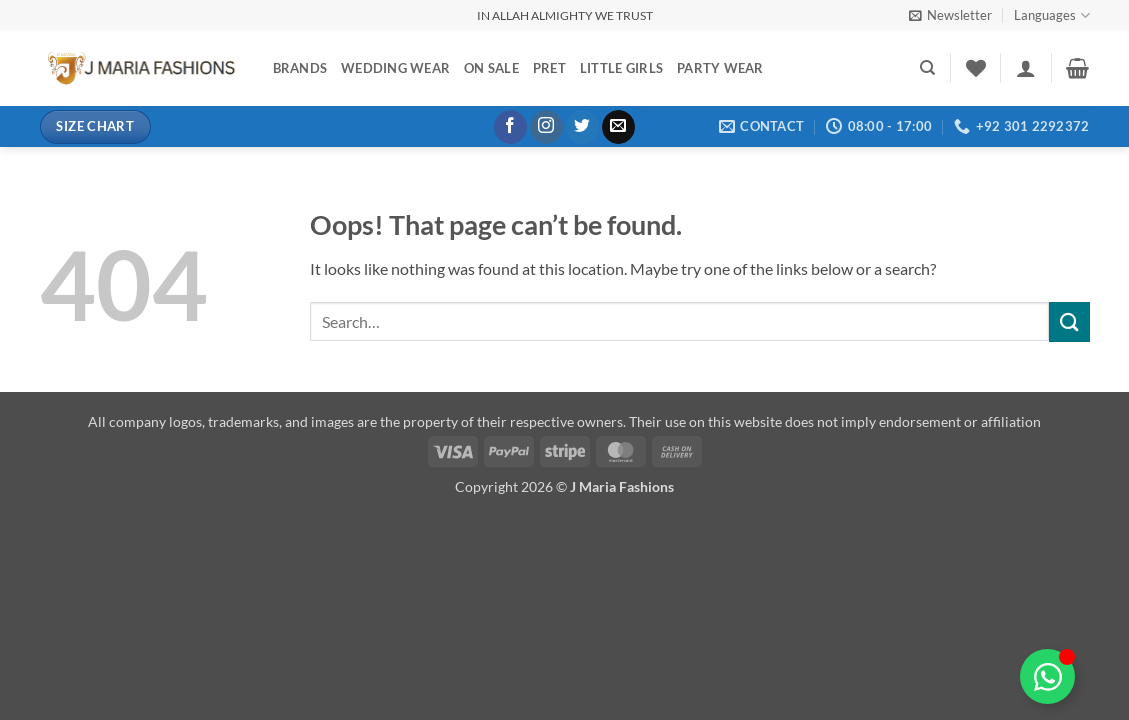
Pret (549, 68)
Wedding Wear (395, 68)
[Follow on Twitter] (582, 127)
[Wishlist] (976, 68)
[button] (950, 15)
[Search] (927, 68)
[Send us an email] (618, 127)
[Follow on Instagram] (546, 127)
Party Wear (720, 68)
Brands (300, 68)
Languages (1051, 15)
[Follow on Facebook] (510, 127)
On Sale (491, 68)
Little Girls (621, 68)
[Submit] (1069, 321)
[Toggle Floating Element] (1047, 676)
